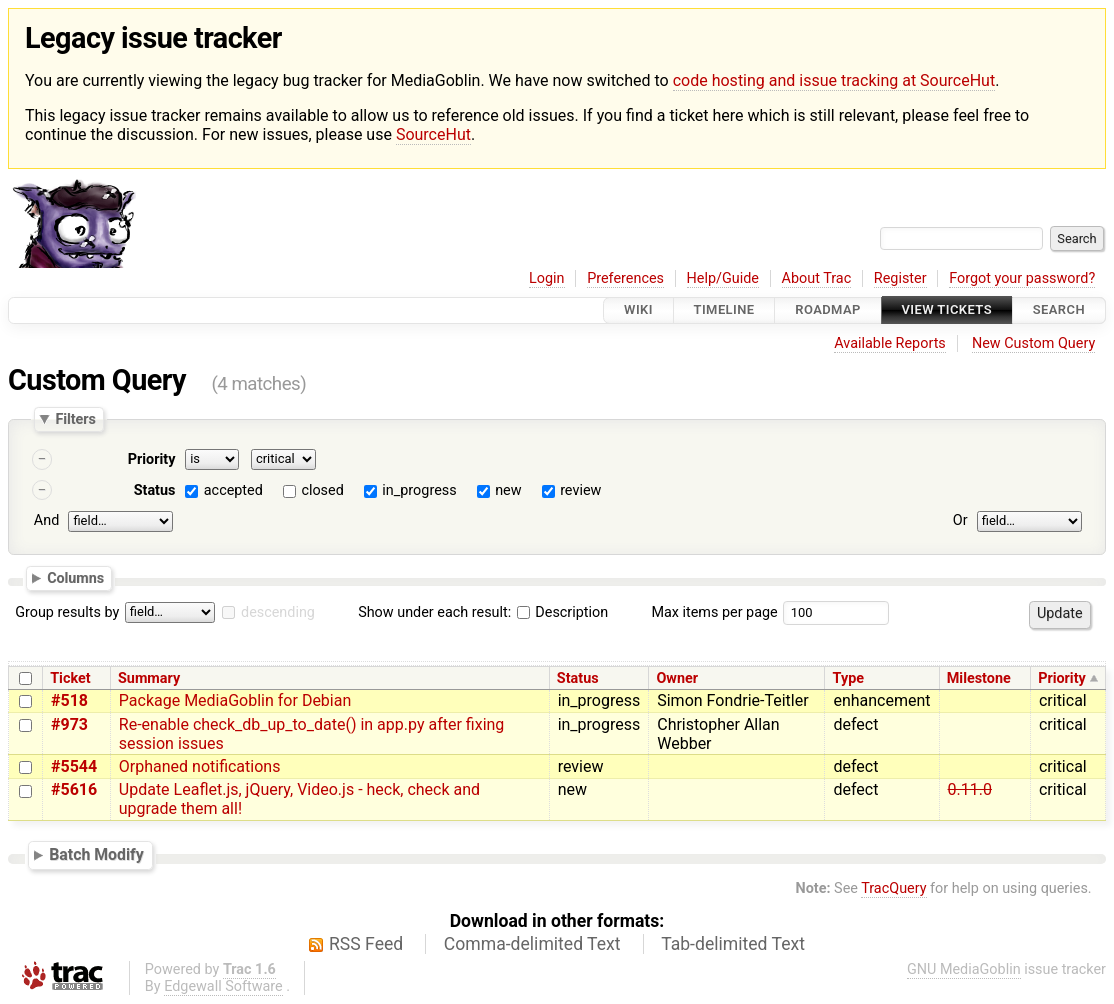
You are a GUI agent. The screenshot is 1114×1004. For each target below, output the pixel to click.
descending (278, 612)
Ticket (70, 678)
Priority (152, 459)
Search (1059, 310)
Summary (149, 678)
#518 (69, 700)
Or (960, 520)
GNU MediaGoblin (964, 969)
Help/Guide (723, 278)
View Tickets (947, 310)
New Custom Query (1033, 343)
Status (155, 490)
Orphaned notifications (200, 766)
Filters (75, 419)
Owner (677, 678)
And (46, 520)
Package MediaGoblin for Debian (235, 700)
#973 (69, 724)
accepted (233, 490)
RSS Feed (366, 944)
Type (848, 678)
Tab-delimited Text (733, 944)
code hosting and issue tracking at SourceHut (834, 80)
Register (900, 278)
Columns (75, 578)
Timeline (724, 310)
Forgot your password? (1022, 278)
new (508, 490)
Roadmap (828, 310)
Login (547, 278)
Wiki (638, 310)
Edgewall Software (223, 986)
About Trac (817, 278)
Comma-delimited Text (532, 944)
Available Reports (890, 343)
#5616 (74, 789)
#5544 (74, 766)
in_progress (419, 490)
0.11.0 (970, 789)
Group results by (67, 612)
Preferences (625, 278)
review (580, 490)
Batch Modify (96, 854)
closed (322, 490)
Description (562, 612)
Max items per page (714, 612)
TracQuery (893, 888)
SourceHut (433, 134)
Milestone (979, 678)
